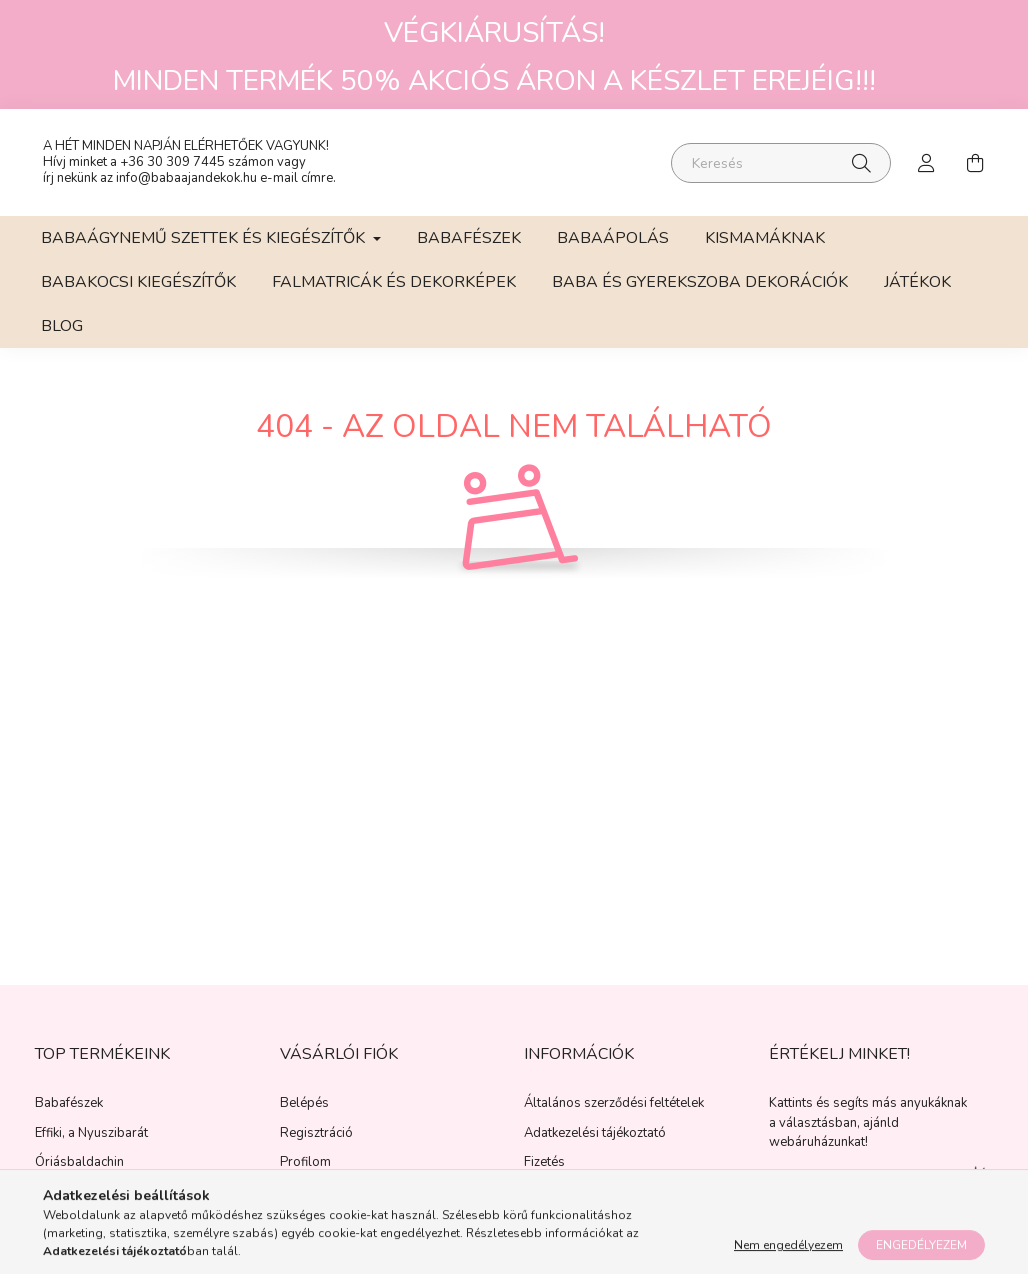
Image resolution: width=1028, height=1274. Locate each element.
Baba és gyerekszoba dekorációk (700, 295)
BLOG (62, 339)
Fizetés (544, 1177)
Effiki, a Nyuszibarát (91, 1147)
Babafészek (469, 251)
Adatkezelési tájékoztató (595, 1147)
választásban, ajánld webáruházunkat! (834, 1146)
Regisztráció (316, 1147)
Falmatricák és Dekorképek (394, 295)
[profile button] (927, 169)
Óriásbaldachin (79, 1177)
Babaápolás (613, 251)
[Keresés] (781, 169)
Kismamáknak (765, 251)
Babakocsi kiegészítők (138, 295)
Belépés (304, 1118)
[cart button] (975, 169)
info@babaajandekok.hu (186, 184)
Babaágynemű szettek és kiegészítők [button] (205, 251)
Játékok (917, 295)
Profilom (305, 1177)
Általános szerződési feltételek (614, 1118)
